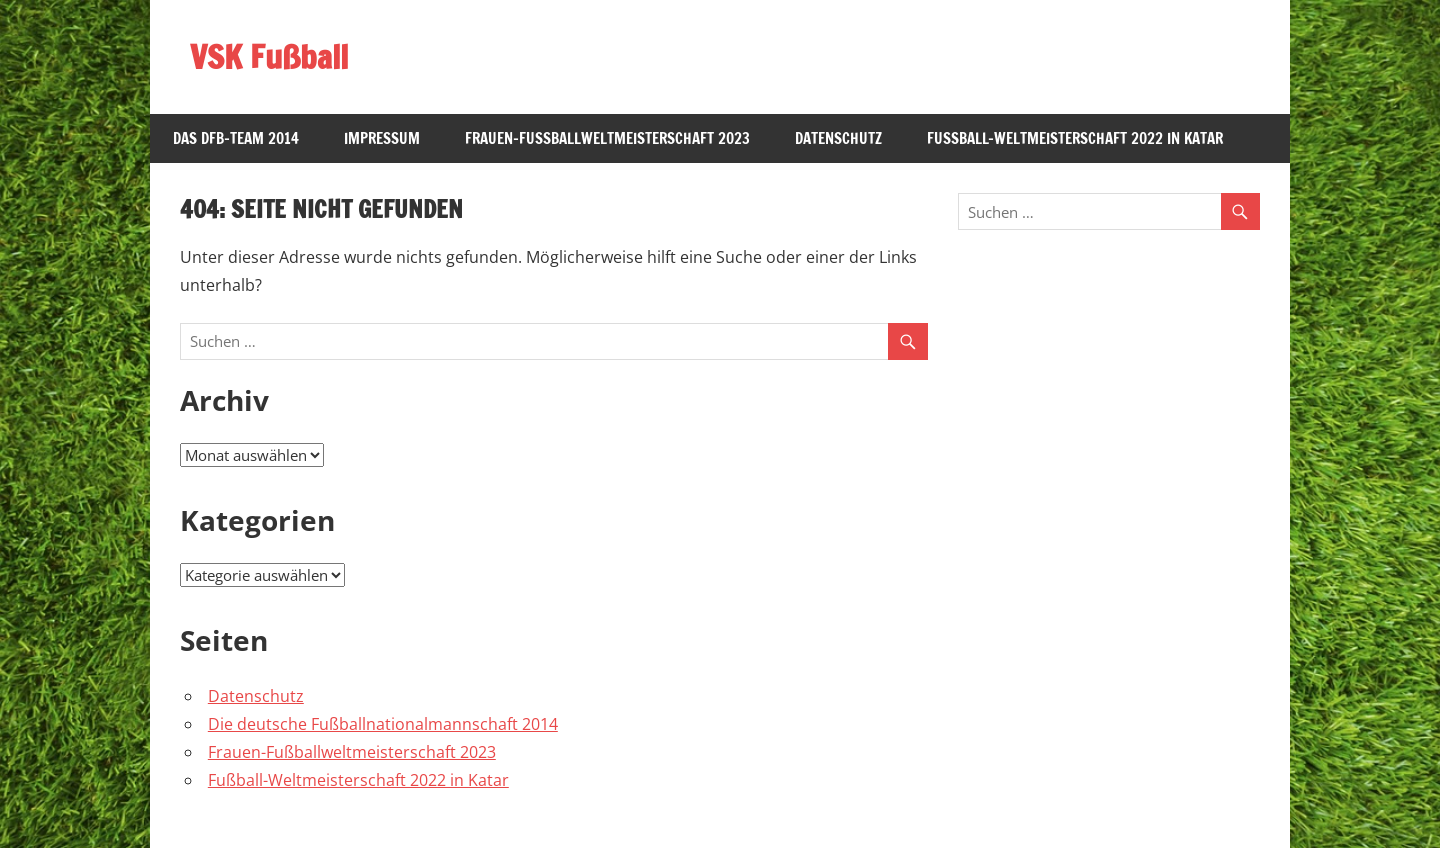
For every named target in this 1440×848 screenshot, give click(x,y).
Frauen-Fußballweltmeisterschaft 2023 (607, 138)
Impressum (382, 138)
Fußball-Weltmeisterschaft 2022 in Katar (1075, 138)
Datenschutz (838, 138)
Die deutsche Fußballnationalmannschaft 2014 (383, 724)
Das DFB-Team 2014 (236, 138)
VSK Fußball (269, 57)
